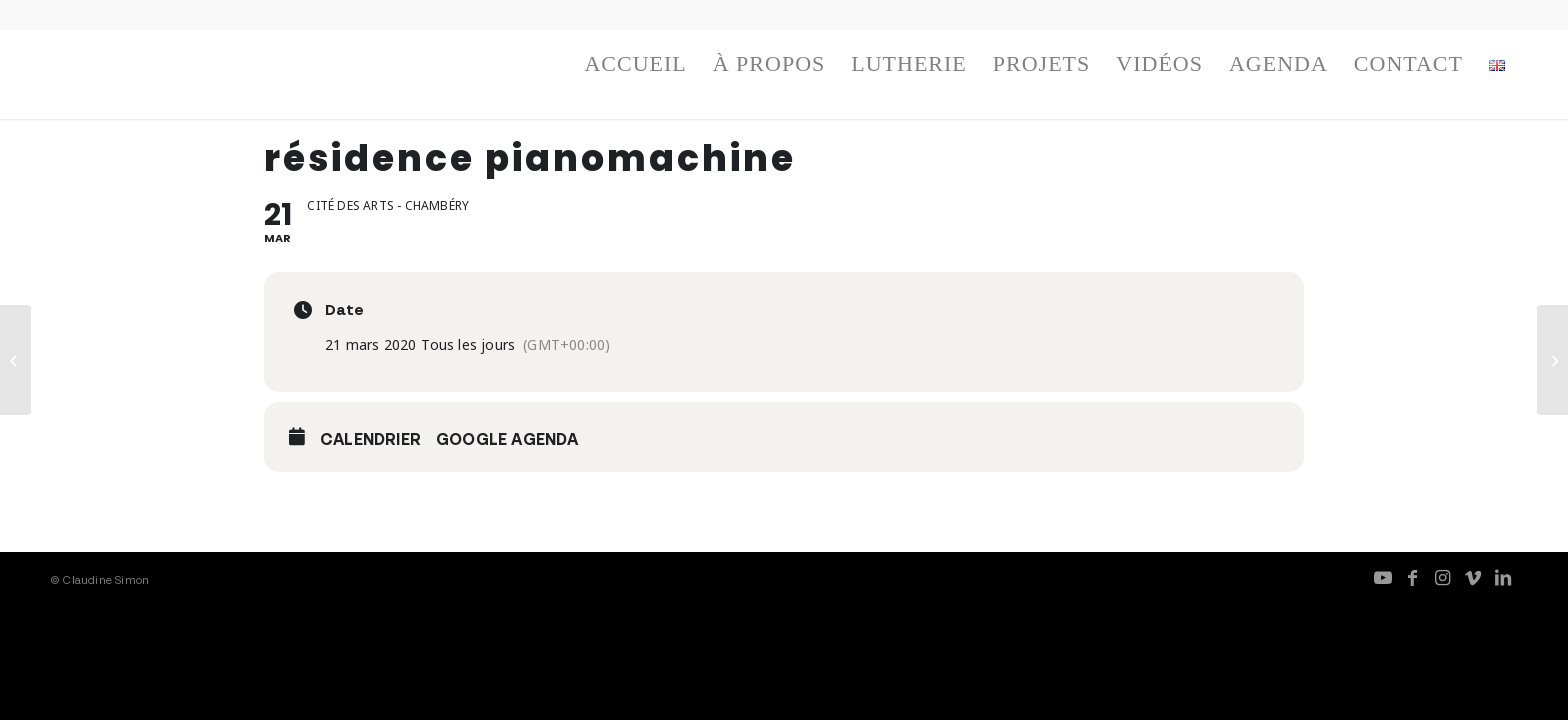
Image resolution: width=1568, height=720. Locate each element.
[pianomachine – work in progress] (1552, 360)
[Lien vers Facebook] (1413, 577)
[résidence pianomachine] (15, 360)
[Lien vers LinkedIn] (1503, 577)
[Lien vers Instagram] (1443, 577)
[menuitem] (635, 69)
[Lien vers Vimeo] (1473, 577)
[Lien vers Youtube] (1383, 577)
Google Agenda (507, 439)
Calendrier (370, 439)
